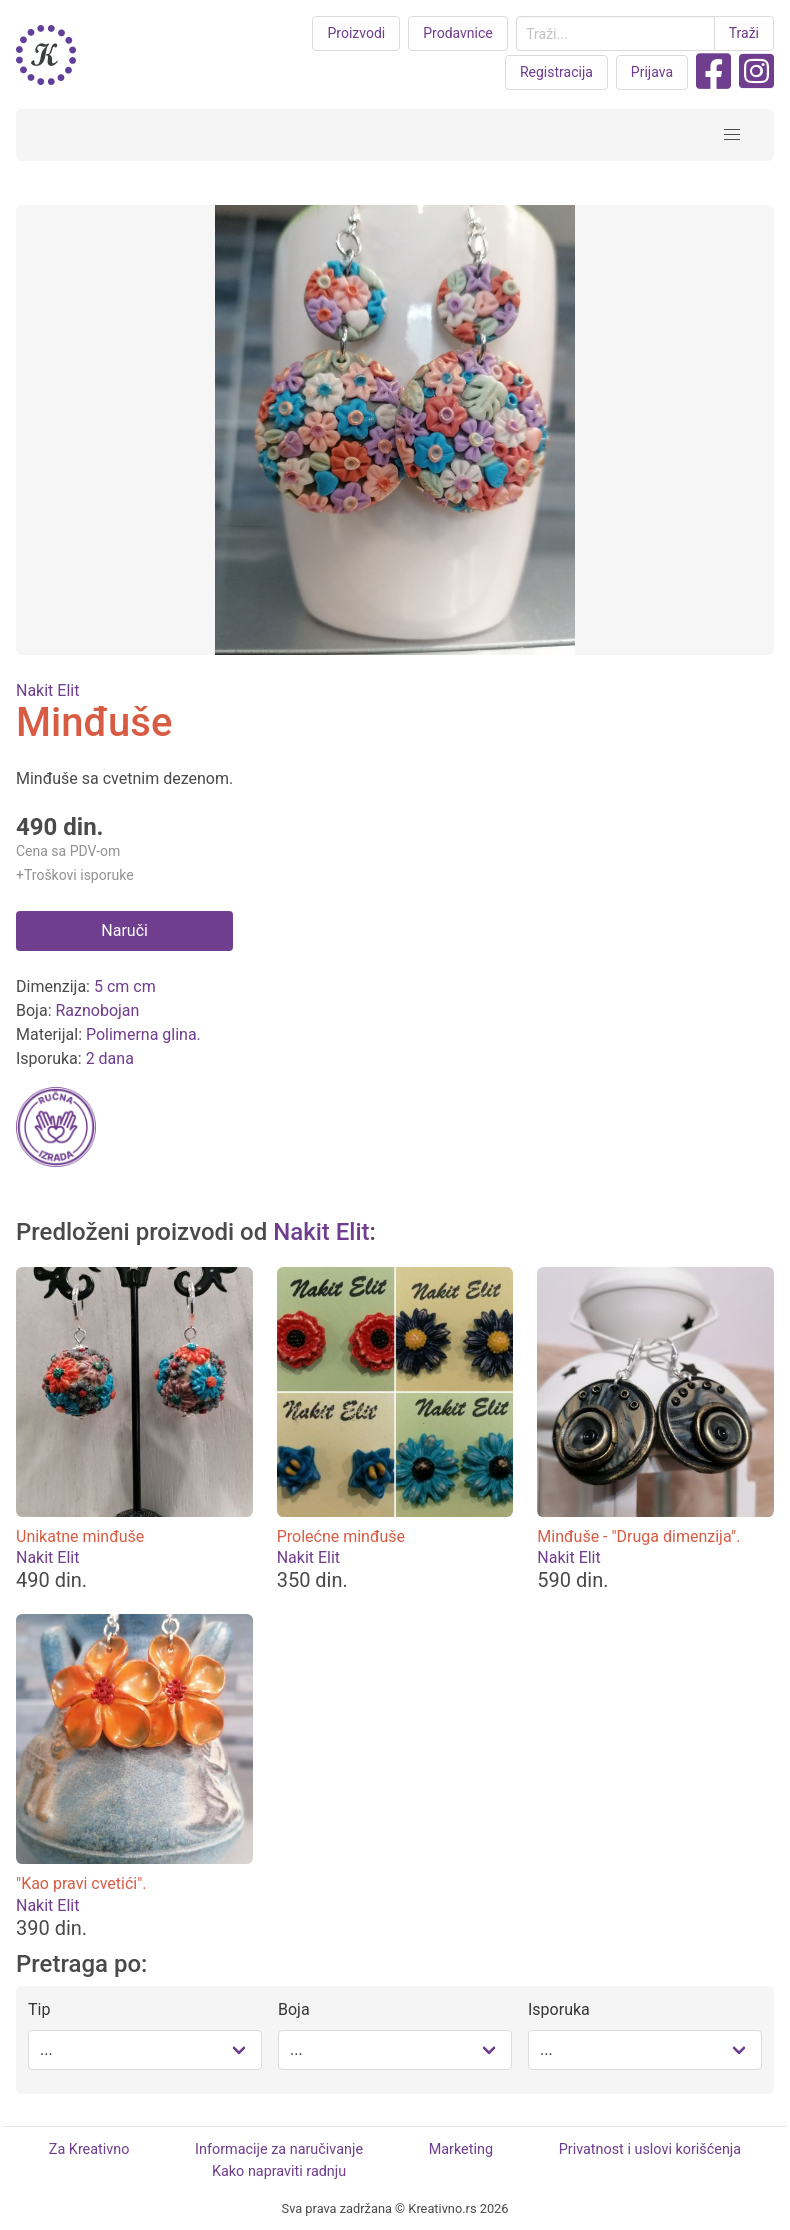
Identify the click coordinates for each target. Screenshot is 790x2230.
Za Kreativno (89, 2149)
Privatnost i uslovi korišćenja (650, 2149)
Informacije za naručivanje (279, 2149)
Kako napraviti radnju (279, 2171)
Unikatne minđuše (80, 1536)
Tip (39, 2009)
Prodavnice (458, 33)
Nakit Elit (47, 690)
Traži (744, 33)
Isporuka (559, 2009)
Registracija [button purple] (556, 72)
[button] (732, 135)
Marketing (461, 2149)
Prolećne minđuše (341, 1536)
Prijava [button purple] (652, 72)
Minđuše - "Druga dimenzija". (638, 1536)
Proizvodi (356, 33)
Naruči (124, 930)
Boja (294, 2009)
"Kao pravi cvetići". (81, 1883)
